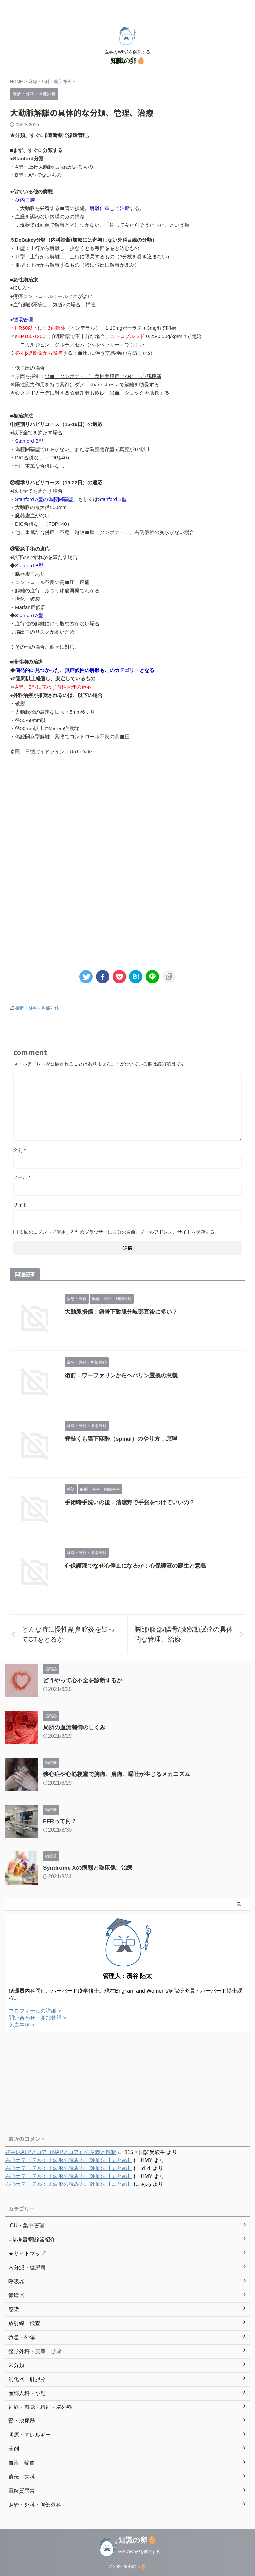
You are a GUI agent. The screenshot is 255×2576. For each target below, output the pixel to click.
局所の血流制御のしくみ (74, 1727)
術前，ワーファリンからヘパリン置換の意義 (121, 1375)
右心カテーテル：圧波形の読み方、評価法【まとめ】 (68, 2160)
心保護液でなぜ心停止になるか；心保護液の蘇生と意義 (135, 1566)
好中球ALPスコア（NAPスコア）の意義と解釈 (60, 2152)
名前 (19, 1150)
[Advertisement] (127, 815)
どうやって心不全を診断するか (82, 1680)
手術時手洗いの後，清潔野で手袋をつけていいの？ (130, 1502)
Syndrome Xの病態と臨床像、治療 (87, 1868)
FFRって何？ (60, 1821)
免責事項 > (22, 2025)
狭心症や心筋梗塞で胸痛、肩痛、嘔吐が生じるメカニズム (116, 1774)
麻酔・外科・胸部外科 (37, 1008)
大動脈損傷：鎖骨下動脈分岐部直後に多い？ (121, 1312)
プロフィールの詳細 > (35, 2011)
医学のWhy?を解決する (139, 2551)
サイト (20, 1204)
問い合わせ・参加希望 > (37, 2018)
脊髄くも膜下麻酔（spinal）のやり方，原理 (121, 1439)
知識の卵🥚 (127, 60)
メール (21, 1177)
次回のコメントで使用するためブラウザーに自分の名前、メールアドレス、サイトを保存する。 (119, 1232)
